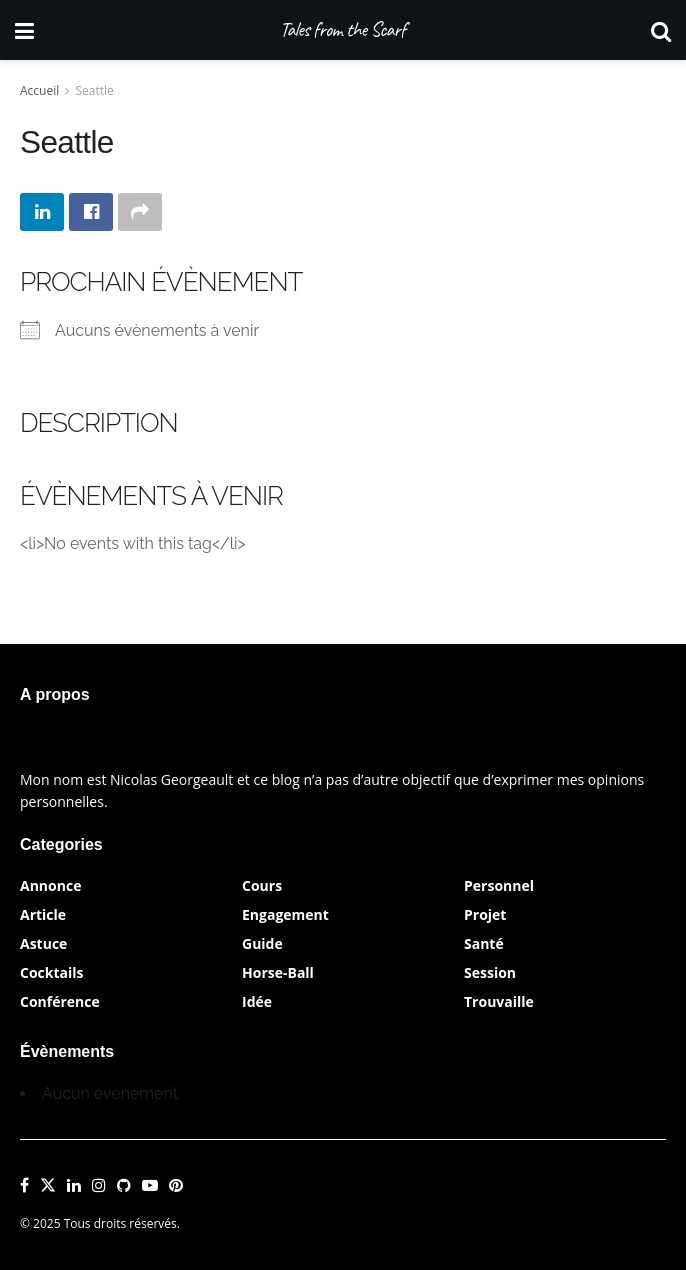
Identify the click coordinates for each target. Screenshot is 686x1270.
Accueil (39, 90)
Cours (262, 885)
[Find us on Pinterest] (176, 1186)
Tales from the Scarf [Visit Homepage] (343, 30)
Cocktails (52, 972)
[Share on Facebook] (91, 212)
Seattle (95, 90)
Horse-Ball (278, 972)
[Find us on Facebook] (24, 1186)
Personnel (499, 885)
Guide (262, 943)
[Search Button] (661, 30)
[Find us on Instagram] (99, 1186)
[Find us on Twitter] (48, 1186)
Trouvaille (499, 1001)
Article (43, 914)
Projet (485, 914)
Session (490, 972)
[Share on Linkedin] (42, 212)
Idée (257, 1001)
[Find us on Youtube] (150, 1186)
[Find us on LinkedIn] (74, 1186)
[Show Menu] (24, 30)
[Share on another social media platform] (140, 212)
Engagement (285, 914)
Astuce (43, 943)
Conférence (60, 1001)
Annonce (50, 885)
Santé (484, 943)
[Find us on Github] (124, 1186)
